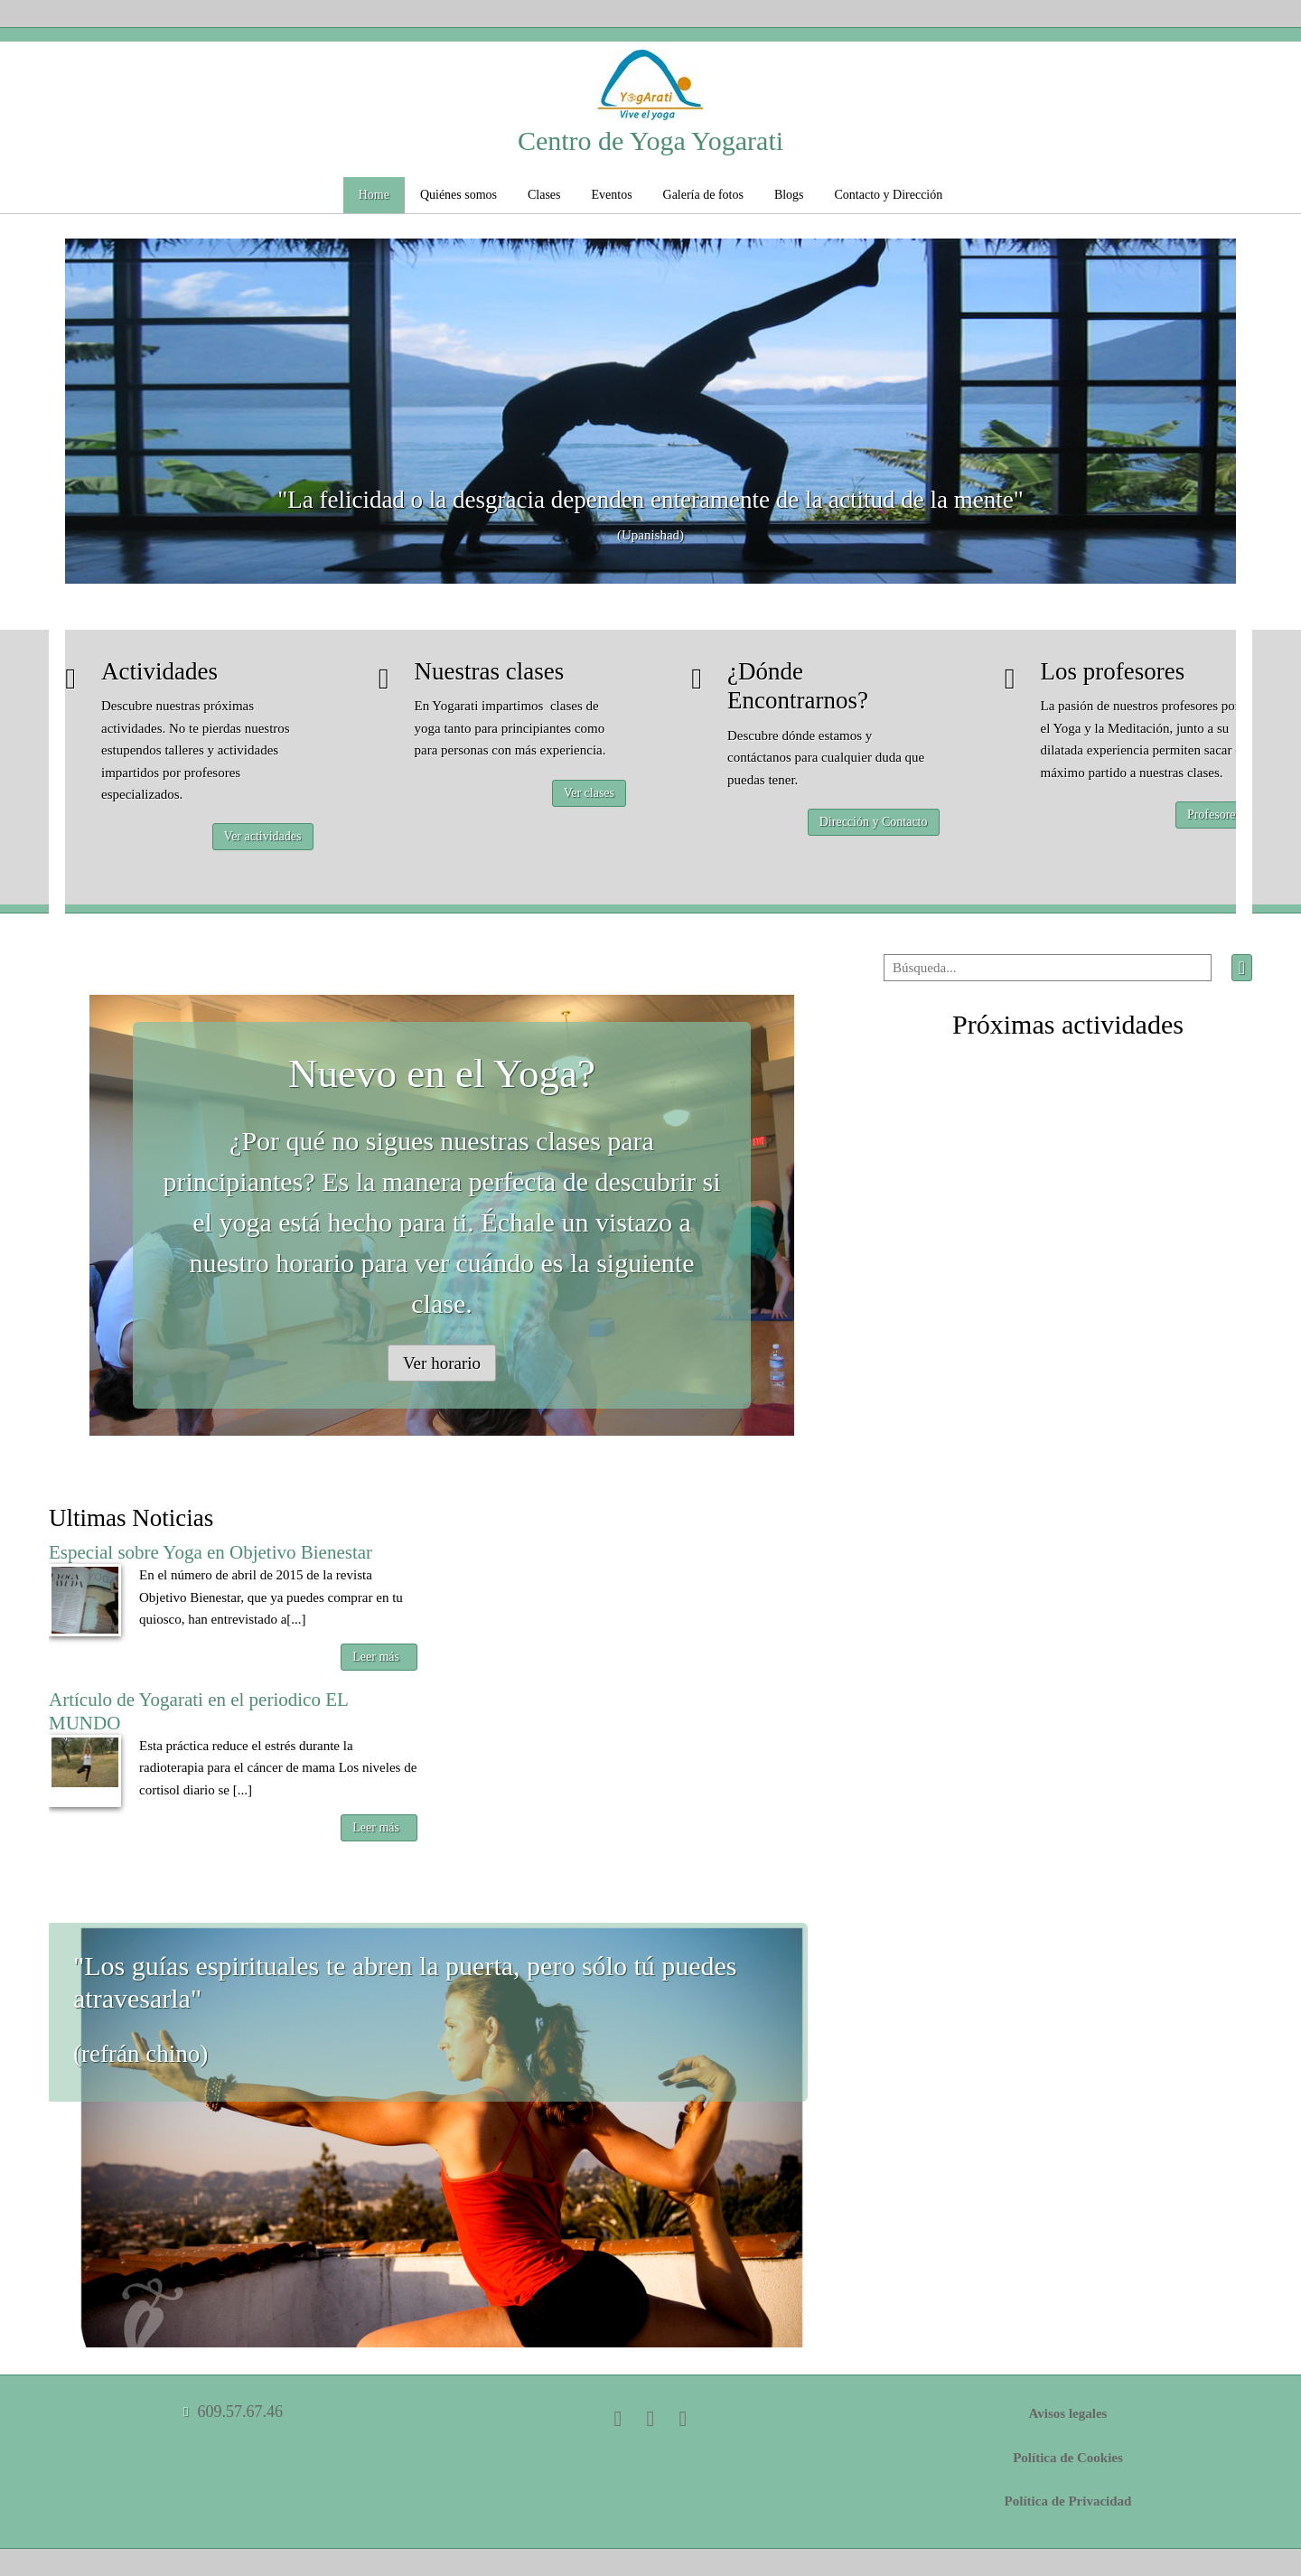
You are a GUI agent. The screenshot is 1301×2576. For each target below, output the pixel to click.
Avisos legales (1068, 2413)
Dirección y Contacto (873, 822)
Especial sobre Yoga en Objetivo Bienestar (210, 1552)
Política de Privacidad (1068, 2501)
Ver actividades (263, 836)
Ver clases (589, 793)
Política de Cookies (1068, 2457)
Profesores (1213, 814)
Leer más (375, 1656)
